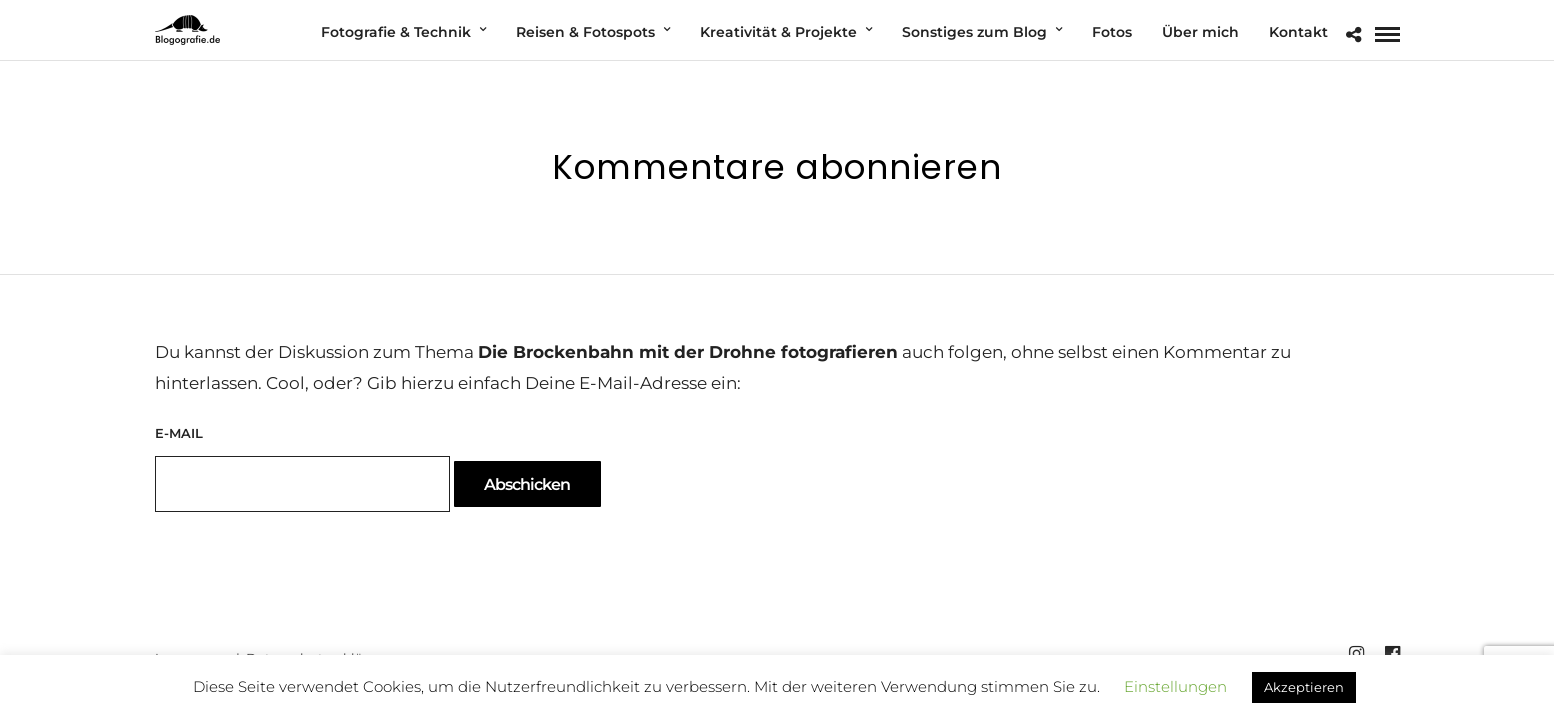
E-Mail (179, 433)
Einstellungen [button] (1175, 686)
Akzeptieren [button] (1304, 687)
